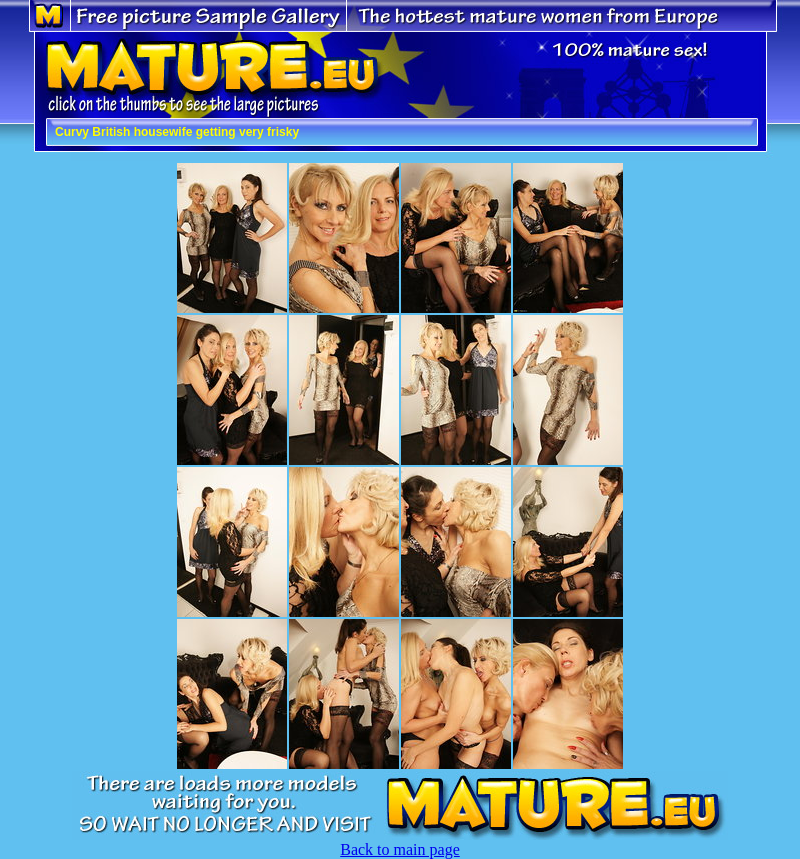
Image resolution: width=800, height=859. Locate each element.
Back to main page (400, 849)
